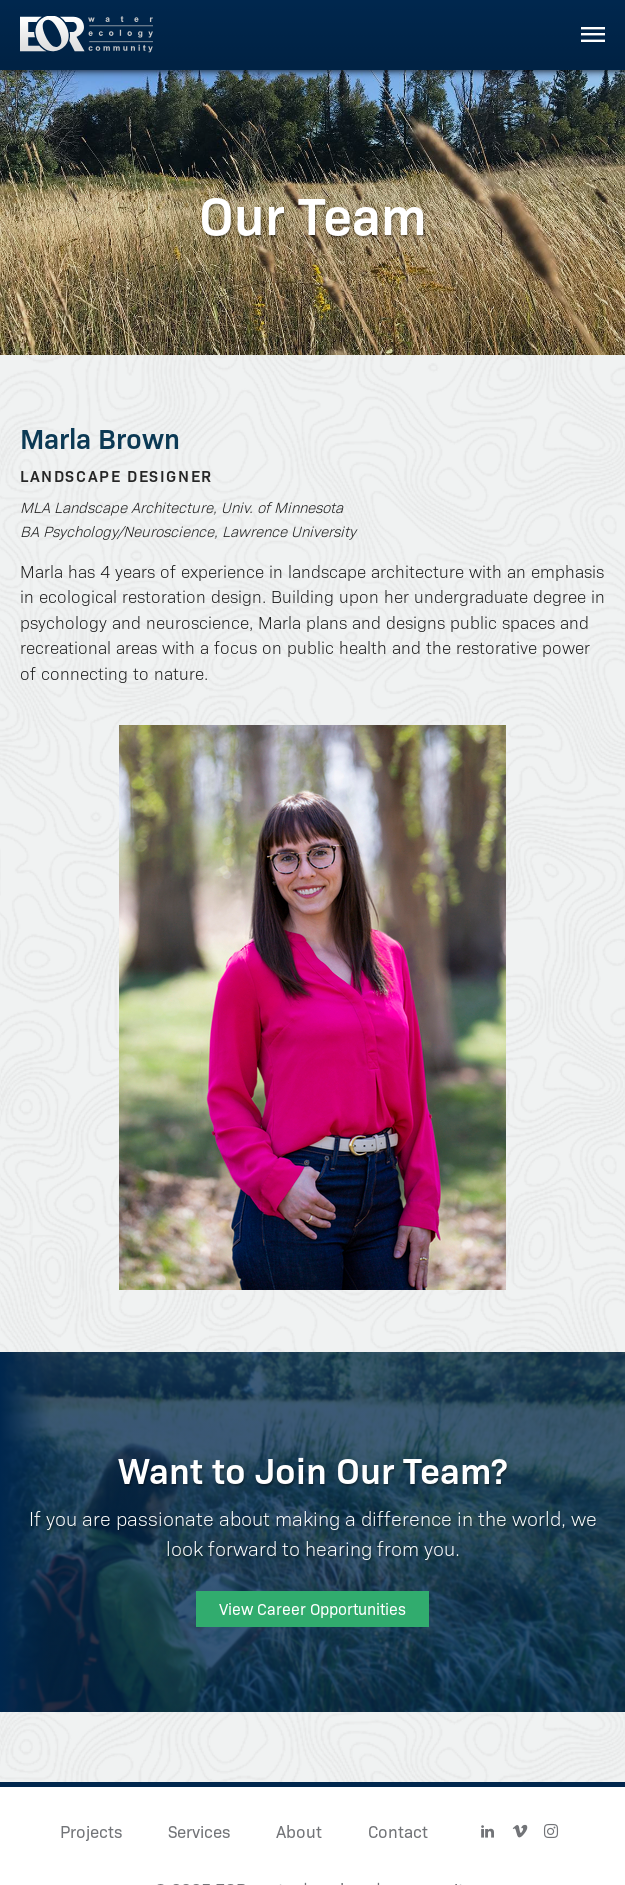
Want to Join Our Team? (313, 1468)
